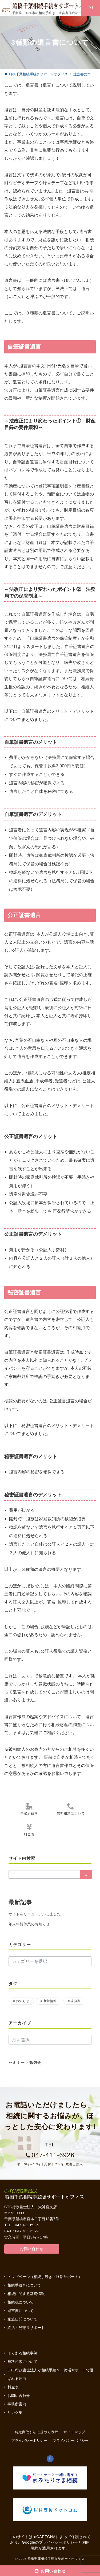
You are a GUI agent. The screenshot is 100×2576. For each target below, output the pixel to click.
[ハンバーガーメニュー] (6, 8)
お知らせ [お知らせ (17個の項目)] (22, 2001)
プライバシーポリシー (71, 2441)
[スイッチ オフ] (74, 8)
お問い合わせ (31, 2249)
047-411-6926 (52, 2155)
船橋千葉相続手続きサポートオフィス (56, 2558)
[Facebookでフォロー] (50, 2458)
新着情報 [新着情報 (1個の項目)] (50, 2001)
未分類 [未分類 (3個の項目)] (76, 2001)
